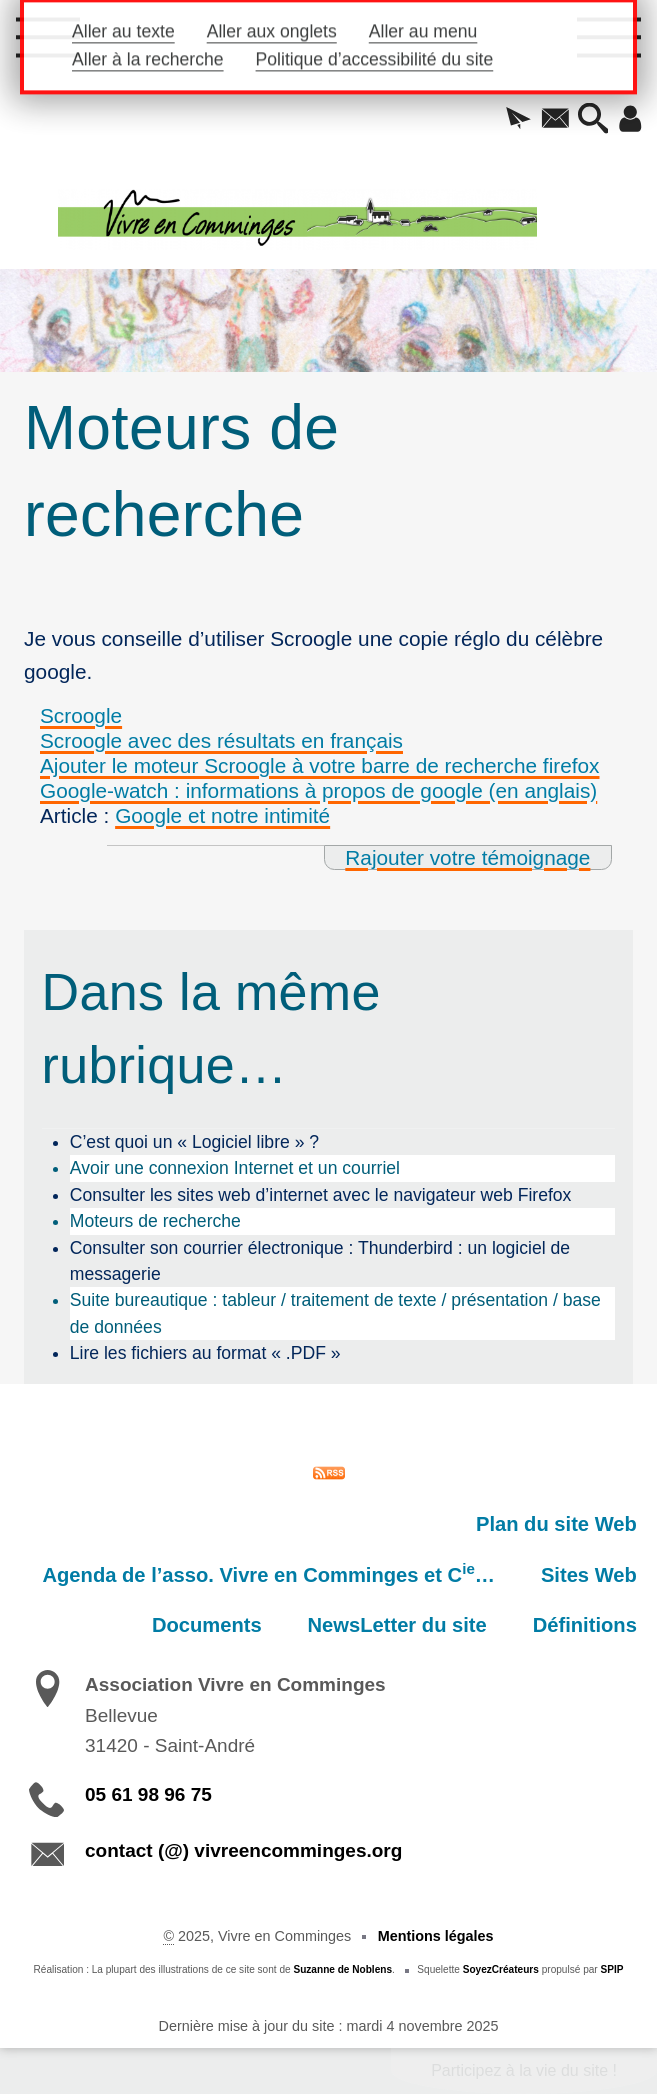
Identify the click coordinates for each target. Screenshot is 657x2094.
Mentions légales (436, 1936)
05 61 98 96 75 (148, 1794)
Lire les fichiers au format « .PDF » (205, 1353)
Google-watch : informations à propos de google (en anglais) (318, 790)
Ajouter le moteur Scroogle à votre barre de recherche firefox (320, 765)
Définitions (585, 1625)
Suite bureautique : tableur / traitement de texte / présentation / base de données (335, 1313)
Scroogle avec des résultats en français (221, 740)
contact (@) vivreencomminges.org (243, 1850)
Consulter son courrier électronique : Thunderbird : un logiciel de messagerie (320, 1261)
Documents (207, 1625)
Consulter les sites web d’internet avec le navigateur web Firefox (321, 1195)
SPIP (612, 1969)
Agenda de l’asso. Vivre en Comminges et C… (269, 1573)
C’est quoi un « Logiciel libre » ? (194, 1142)
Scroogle (81, 715)
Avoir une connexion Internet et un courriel (235, 1168)
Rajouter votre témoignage (467, 857)
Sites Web (589, 1575)
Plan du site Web (556, 1524)
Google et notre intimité (222, 815)
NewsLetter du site (397, 1625)
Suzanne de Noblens (342, 1969)
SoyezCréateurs (501, 1969)
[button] (518, 120)
